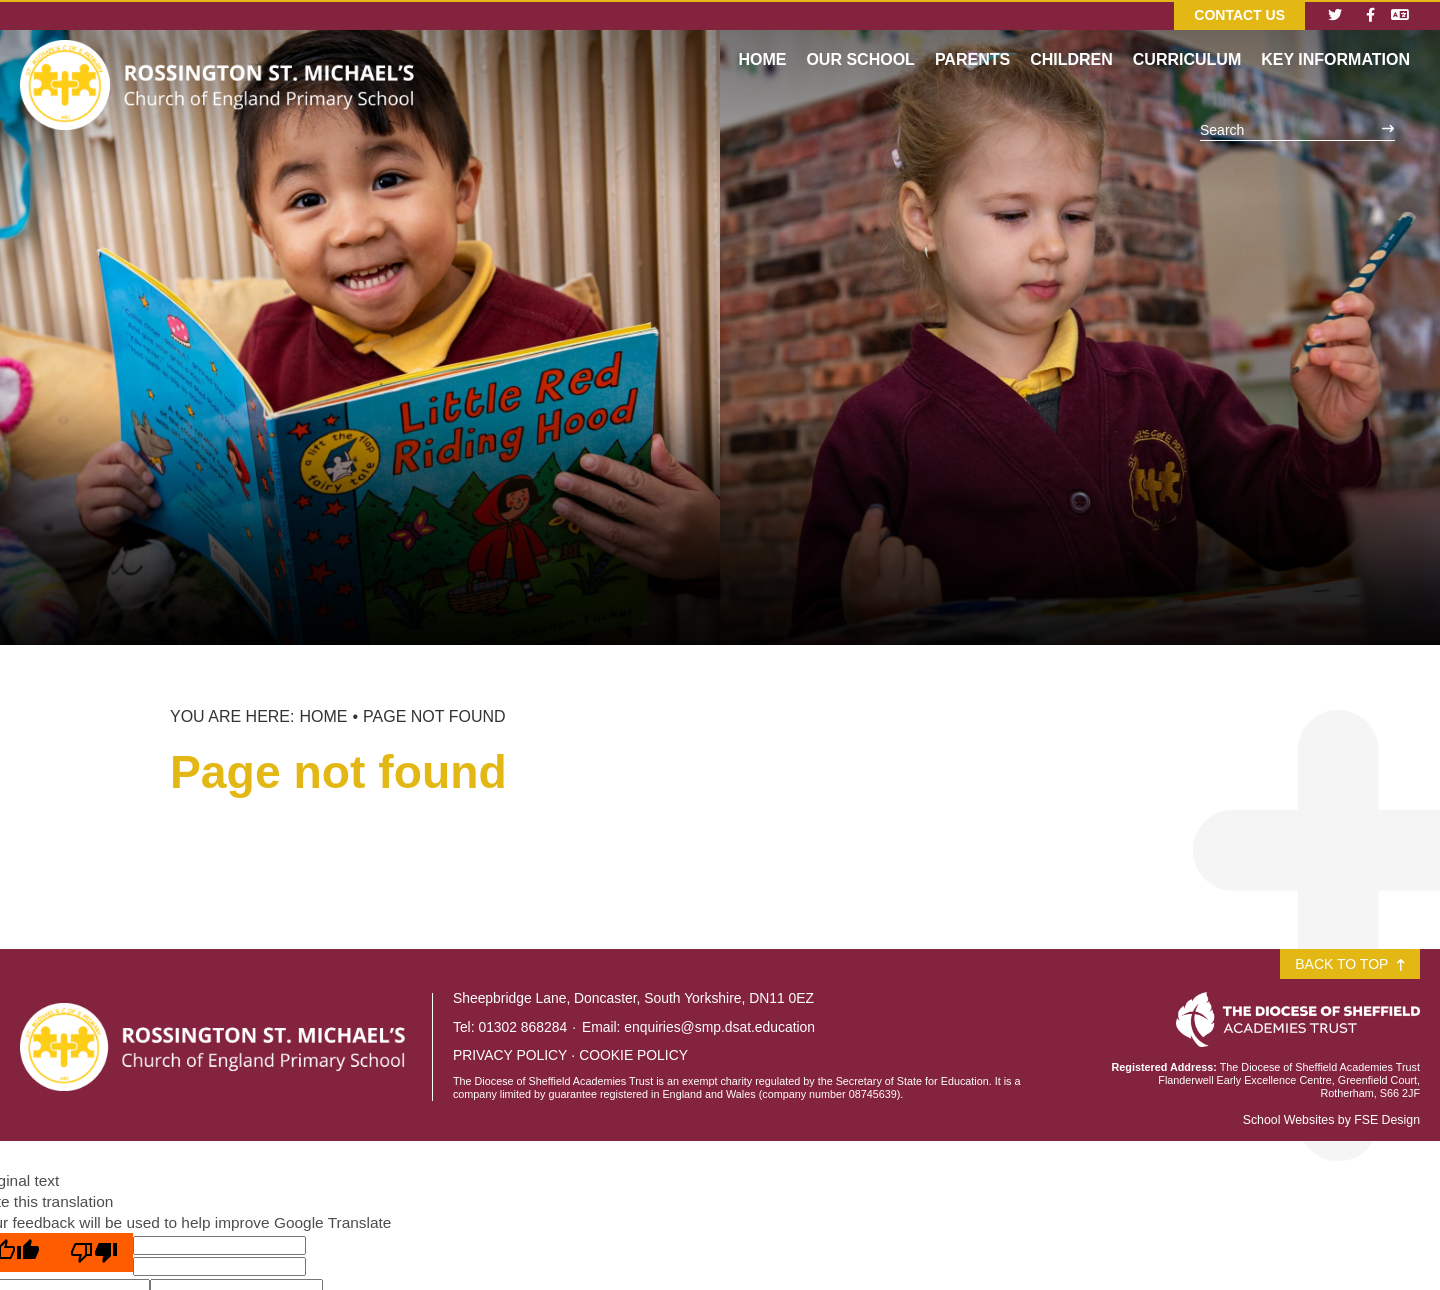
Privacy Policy (510, 1055)
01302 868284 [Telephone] (522, 1027)
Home (323, 716)
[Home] (220, 55)
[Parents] (972, 40)
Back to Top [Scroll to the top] (1350, 964)
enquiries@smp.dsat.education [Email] (719, 1027)
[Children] (1071, 40)
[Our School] (860, 40)
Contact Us (1239, 15)
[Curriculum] (1187, 40)
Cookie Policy (633, 1055)
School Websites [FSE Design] (1289, 1120)
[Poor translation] (94, 1252)
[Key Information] (1335, 40)
